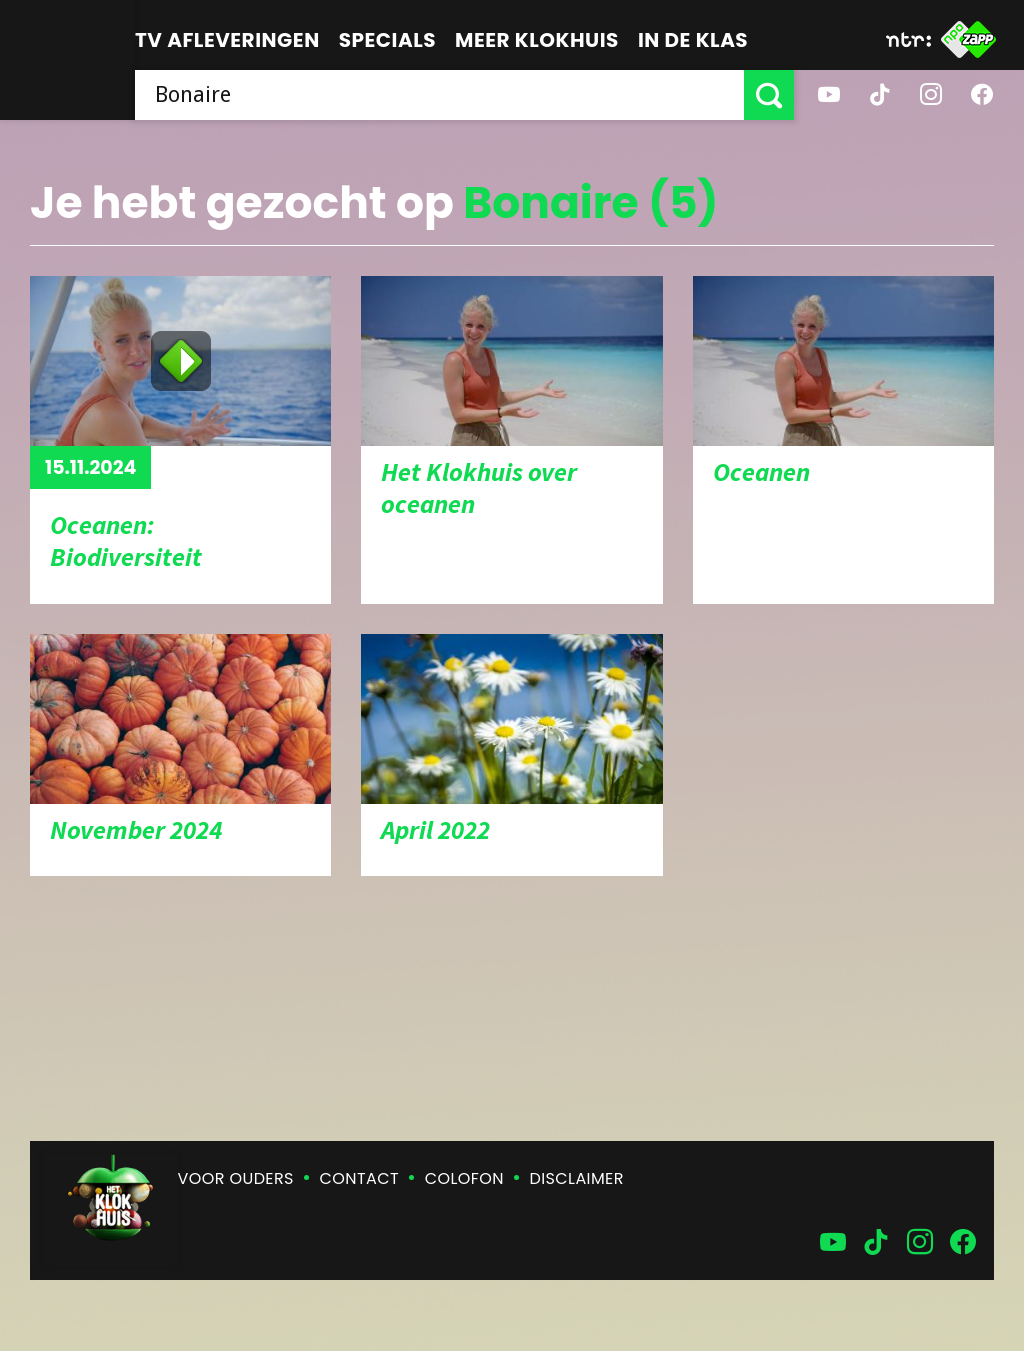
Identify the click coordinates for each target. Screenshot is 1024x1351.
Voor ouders (236, 1178)
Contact (359, 1178)
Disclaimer (577, 1178)
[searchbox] (439, 95)
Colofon (464, 1178)
